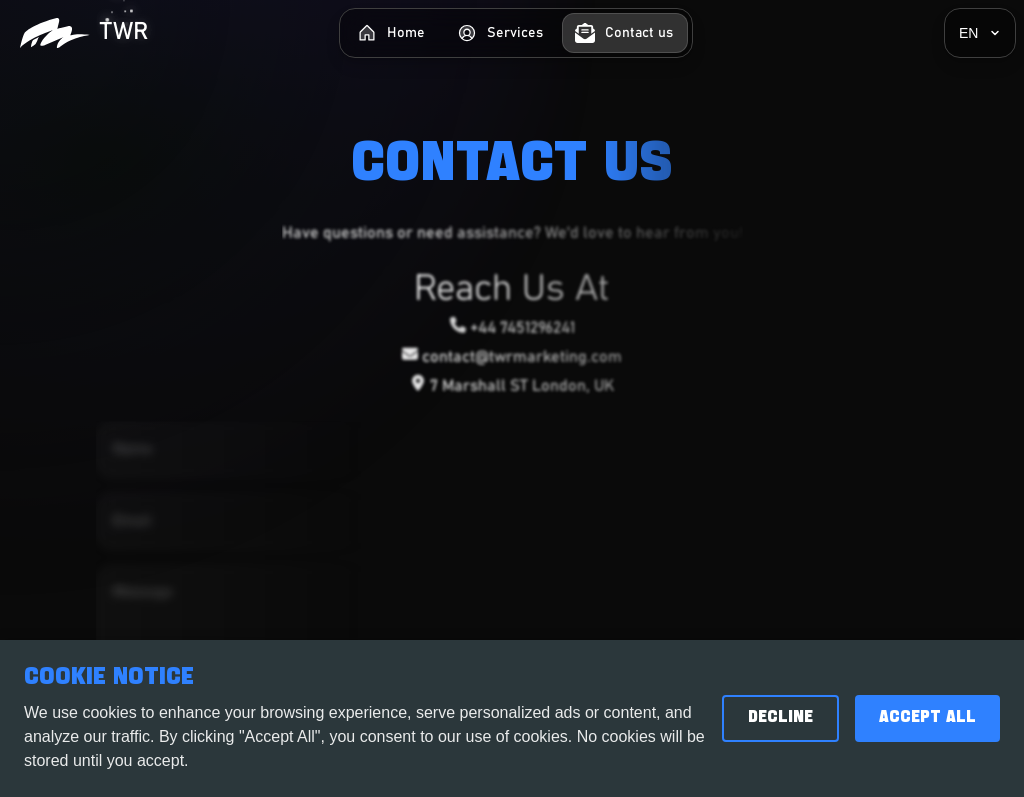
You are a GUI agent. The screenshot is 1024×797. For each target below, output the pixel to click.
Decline (780, 718)
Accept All (927, 718)
